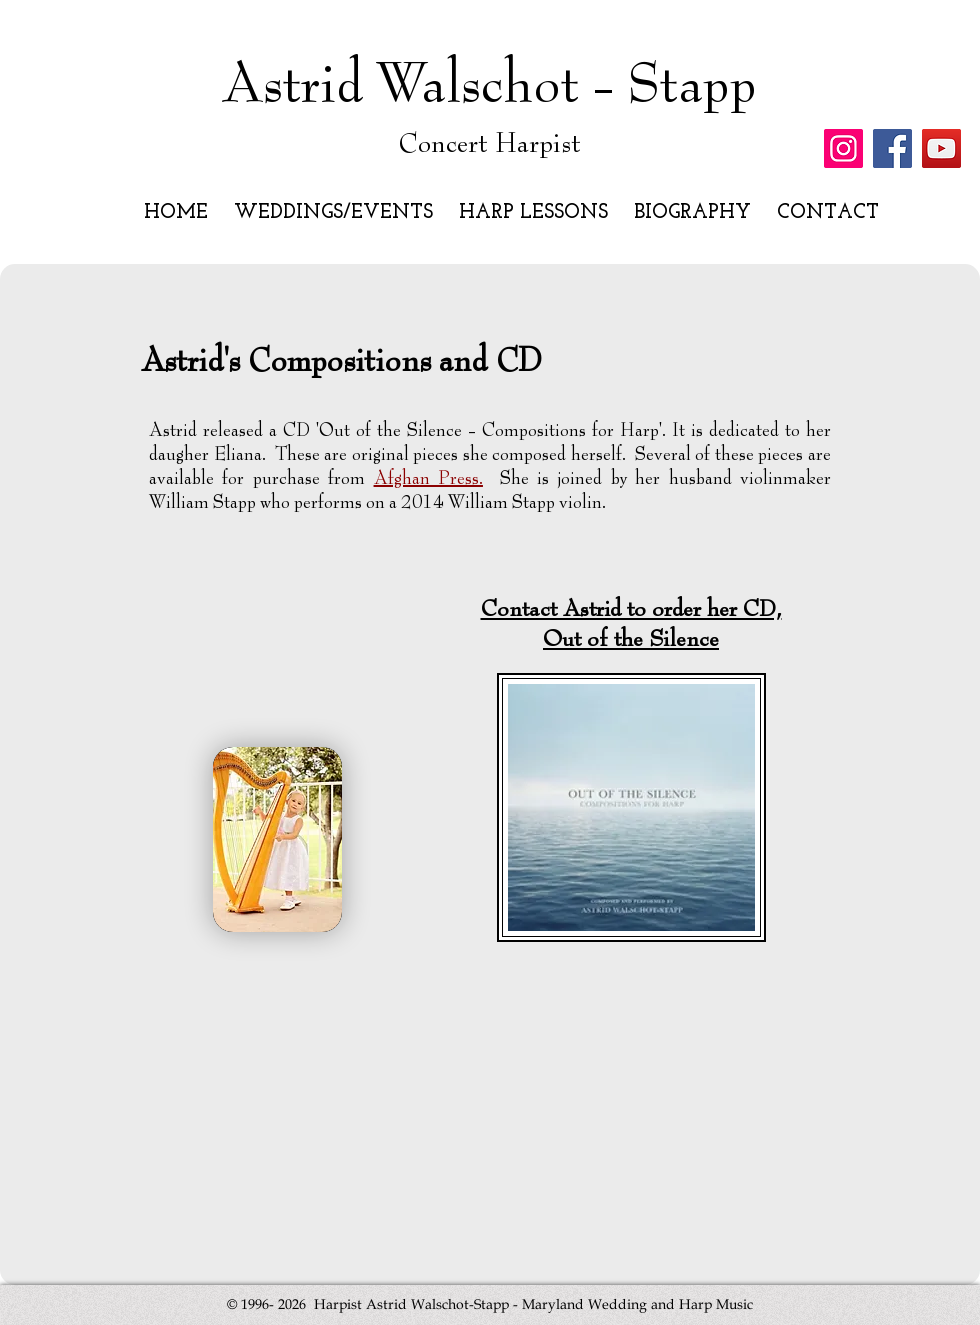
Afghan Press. (428, 479)
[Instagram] (843, 148)
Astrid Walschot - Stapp (489, 85)
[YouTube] (941, 148)
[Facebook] (892, 148)
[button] (336, 213)
